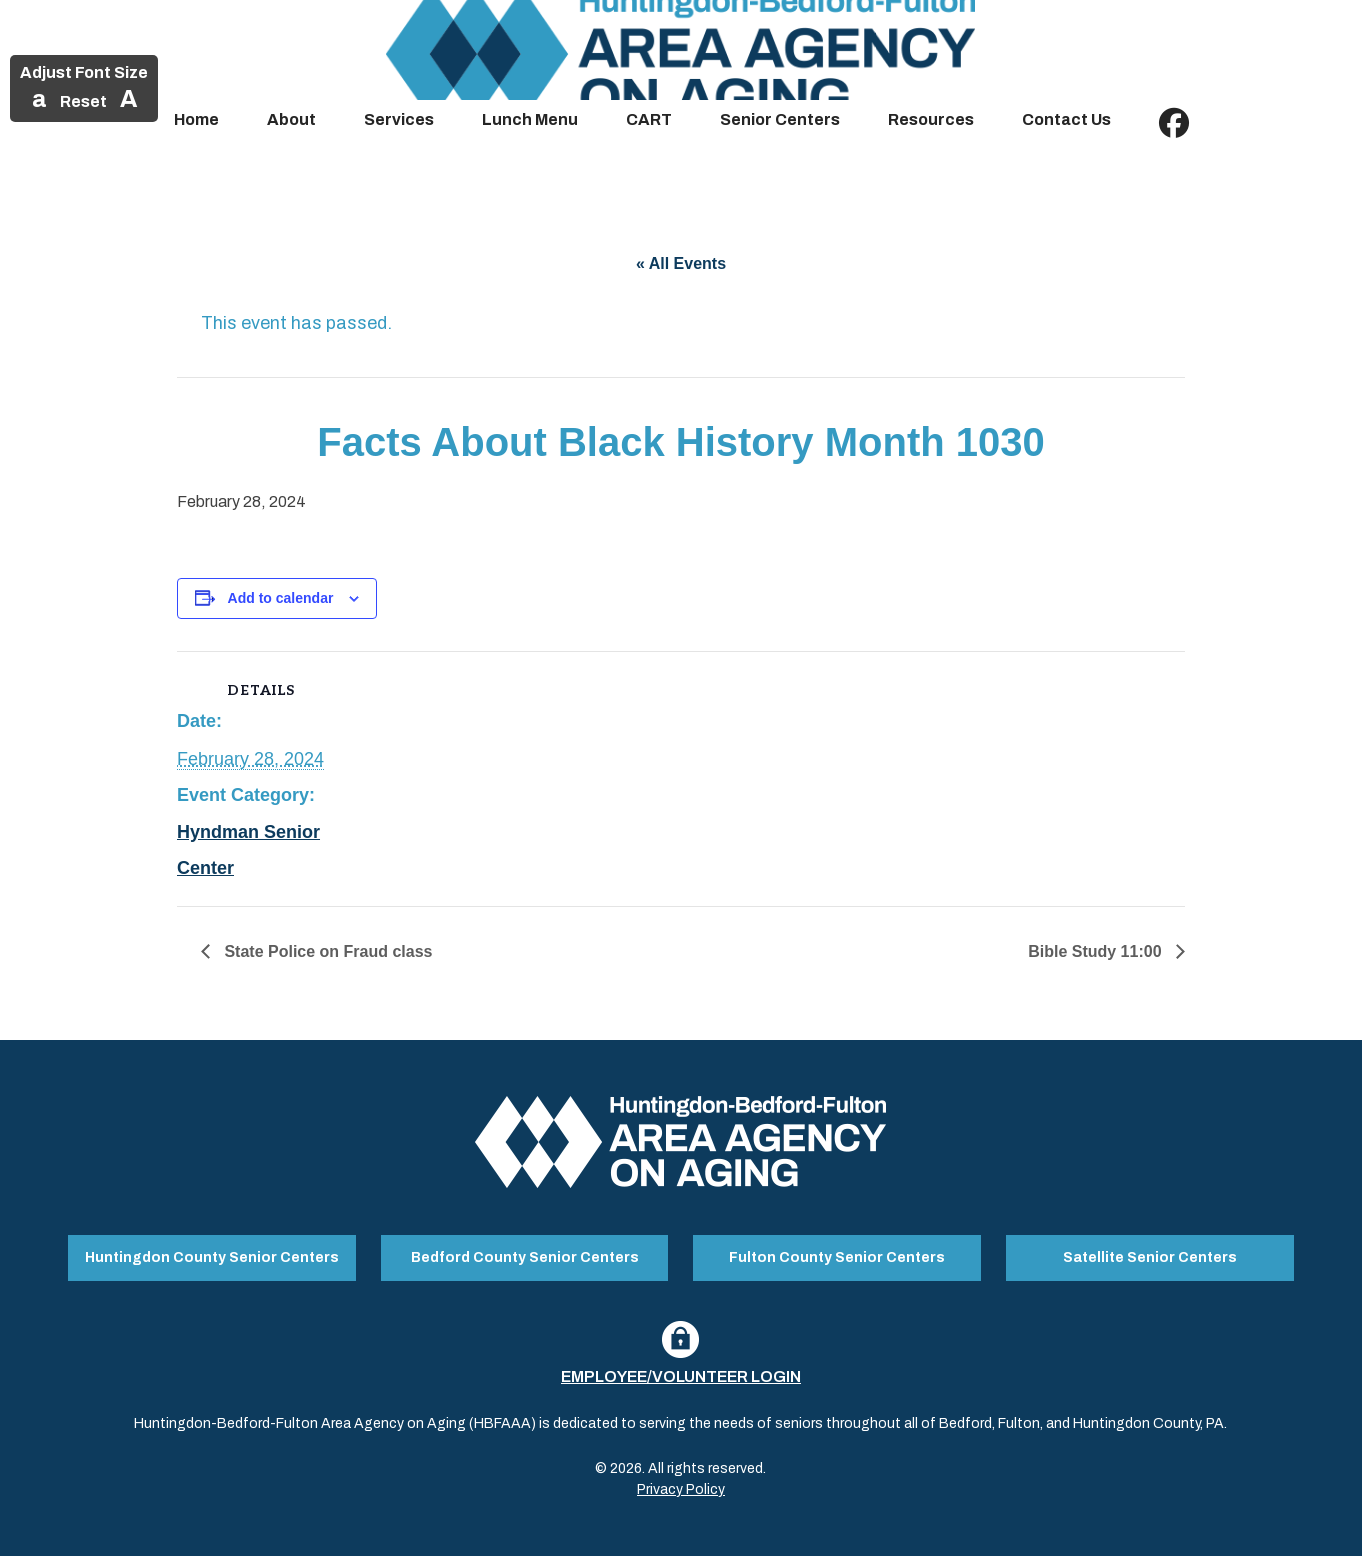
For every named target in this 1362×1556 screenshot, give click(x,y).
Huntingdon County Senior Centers (212, 1257)
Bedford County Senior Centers (525, 1257)
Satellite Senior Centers (1150, 1257)
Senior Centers (780, 119)
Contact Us (1066, 119)
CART (649, 119)
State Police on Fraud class (326, 951)
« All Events (681, 263)
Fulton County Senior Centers (837, 1257)
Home (196, 119)
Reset (83, 101)
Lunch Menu (530, 119)
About (291, 119)
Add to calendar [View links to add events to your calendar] (281, 598)
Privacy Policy (681, 1489)
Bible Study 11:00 (1097, 951)
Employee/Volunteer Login (681, 1376)
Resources (931, 119)
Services (399, 119)
